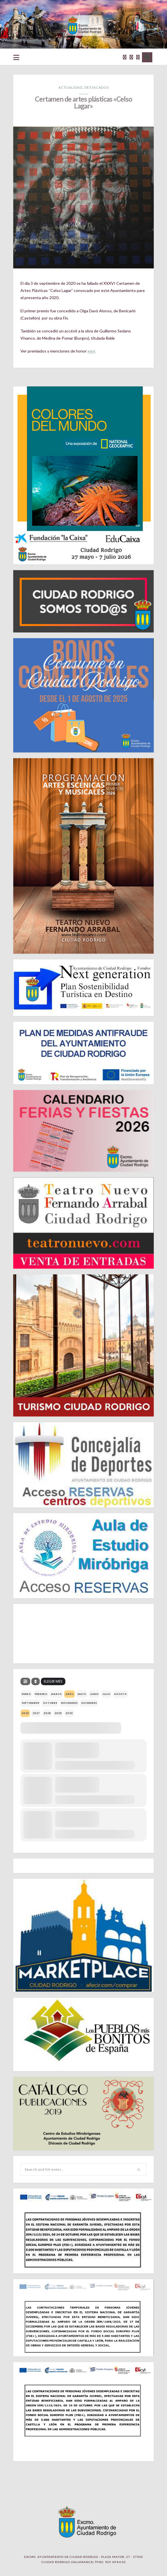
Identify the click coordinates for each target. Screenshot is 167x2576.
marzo (56, 1694)
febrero (41, 1694)
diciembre (89, 1703)
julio (106, 1694)
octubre (50, 1703)
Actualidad (70, 87)
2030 (69, 1713)
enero (26, 1694)
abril (69, 1694)
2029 (58, 1713)
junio (94, 1694)
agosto (120, 1694)
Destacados (96, 87)
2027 (36, 1713)
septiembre (30, 1703)
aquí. (92, 351)
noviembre (69, 1703)
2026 (25, 1713)
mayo (81, 1694)
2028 (47, 1713)
